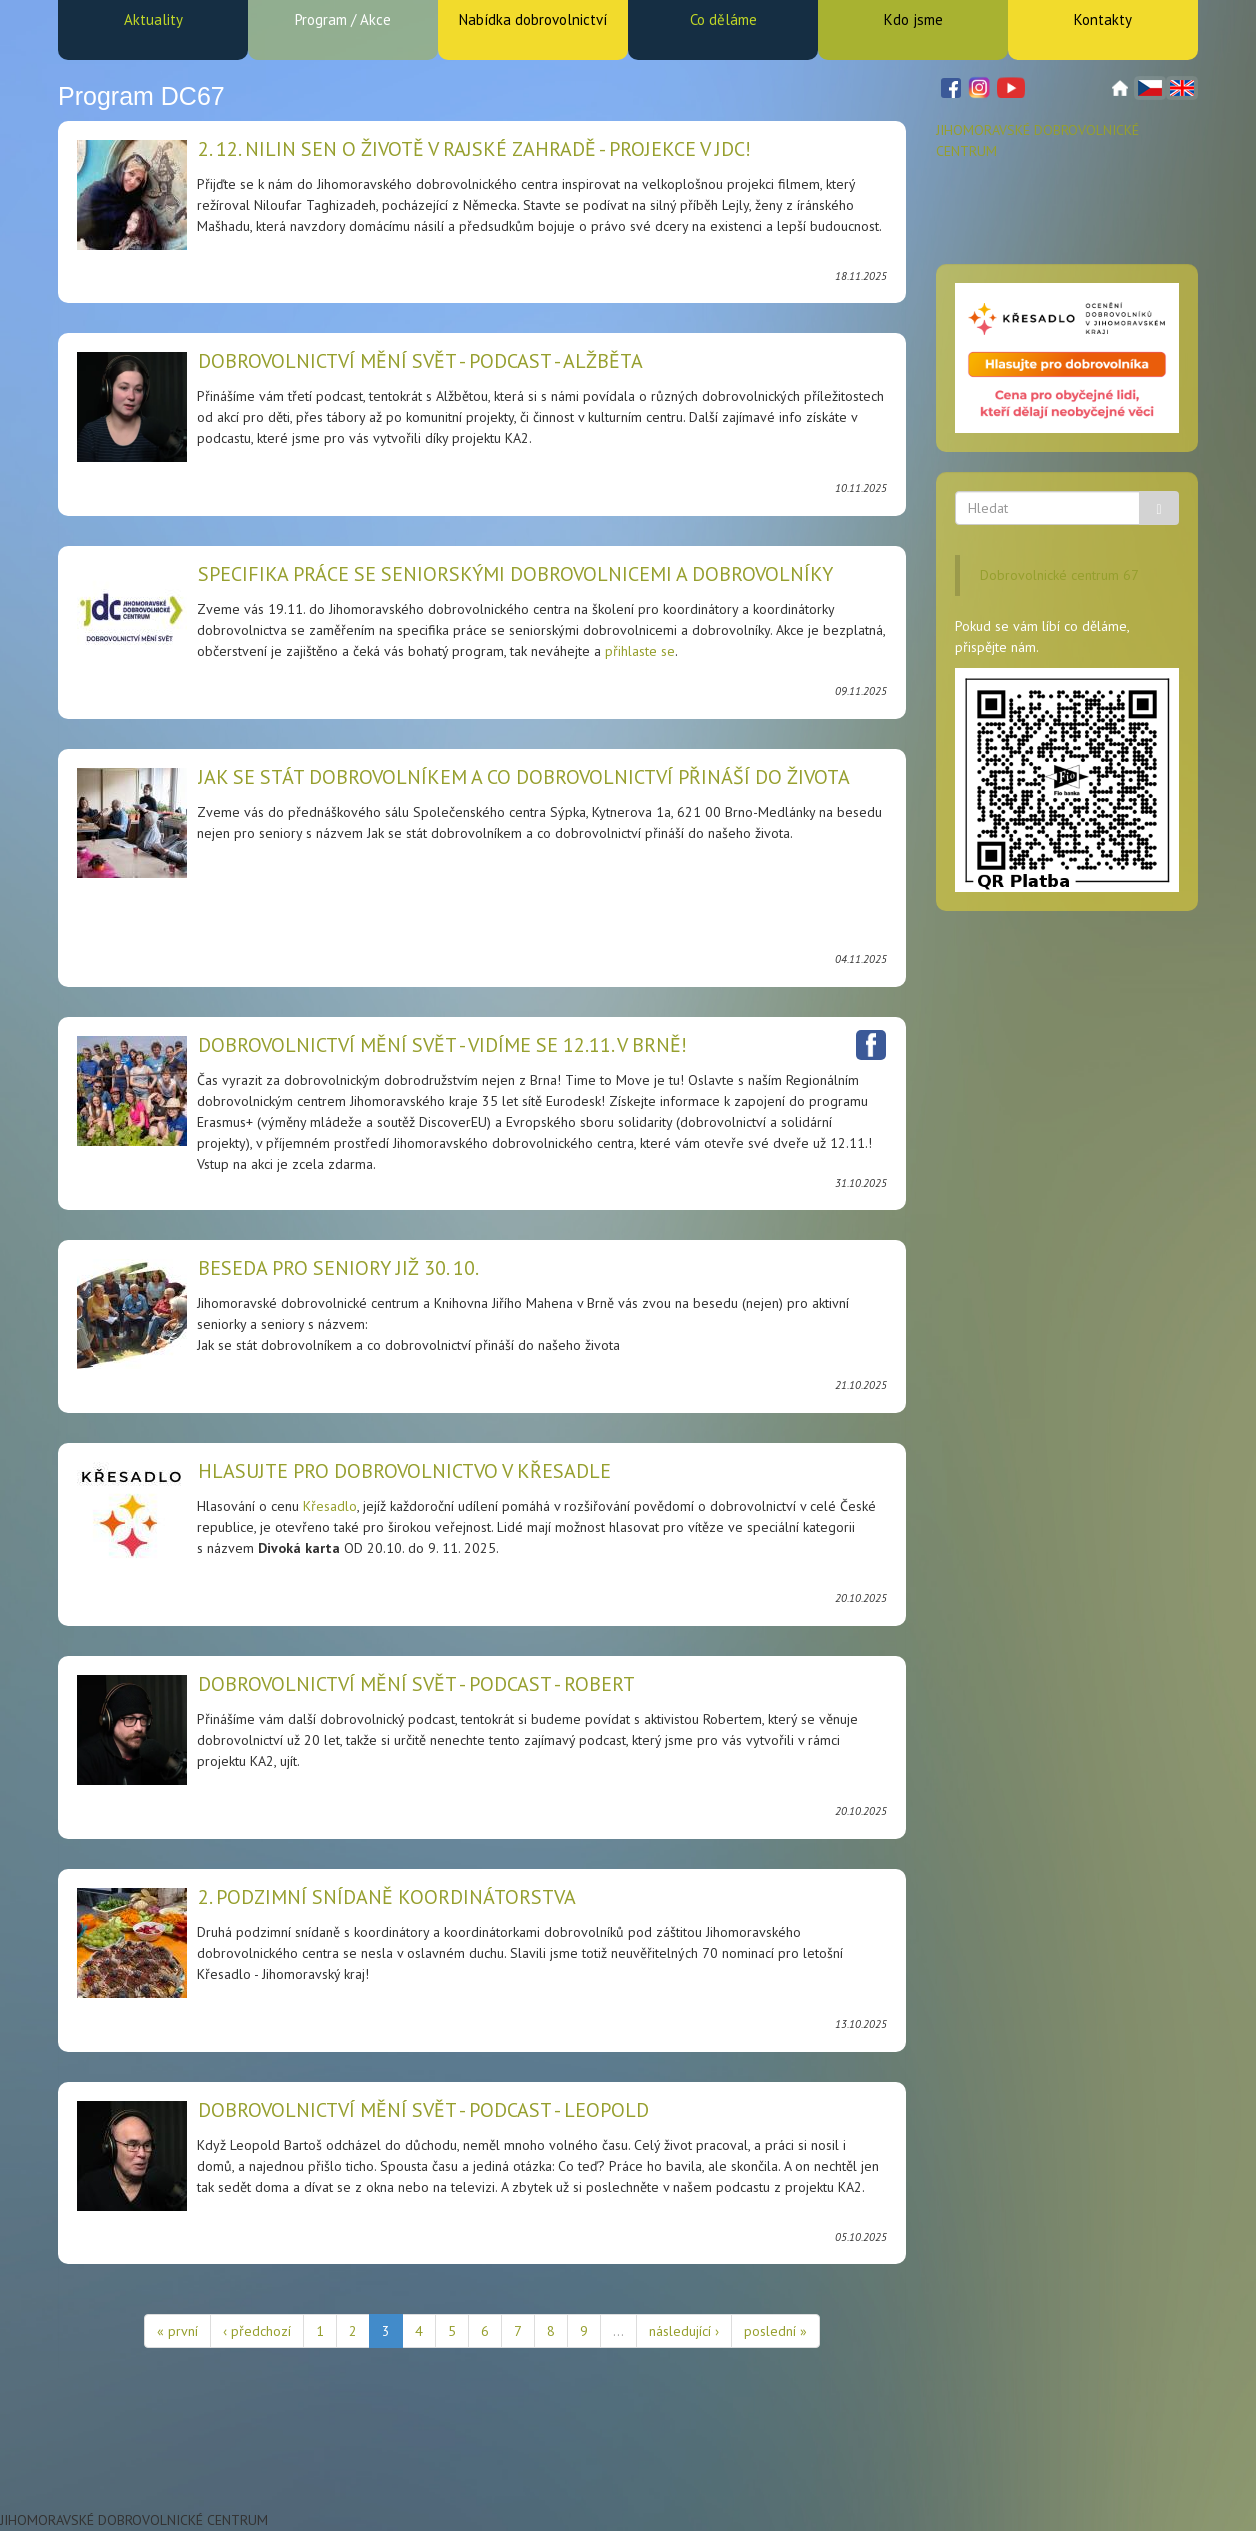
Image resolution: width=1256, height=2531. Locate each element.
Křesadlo (330, 1506)
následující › (684, 2331)
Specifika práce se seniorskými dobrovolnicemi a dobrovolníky (515, 574)
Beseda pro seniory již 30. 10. (338, 1268)
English (1182, 88)
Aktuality (153, 19)
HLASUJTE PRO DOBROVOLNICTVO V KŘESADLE (404, 1471)
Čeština (1150, 88)
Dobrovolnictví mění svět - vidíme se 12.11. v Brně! (442, 1045)
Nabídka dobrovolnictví (533, 19)
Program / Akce (343, 19)
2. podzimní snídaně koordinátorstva (387, 1897)
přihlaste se (640, 651)
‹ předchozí (257, 2331)
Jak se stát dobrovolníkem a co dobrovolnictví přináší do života (524, 777)
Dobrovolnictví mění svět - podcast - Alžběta (420, 361)
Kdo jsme (913, 19)
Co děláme (723, 19)
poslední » (775, 2331)
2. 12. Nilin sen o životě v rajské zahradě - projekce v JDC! (474, 149)
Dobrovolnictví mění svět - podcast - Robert (416, 1684)
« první (177, 2331)
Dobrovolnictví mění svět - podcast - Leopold (423, 2110)
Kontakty (1103, 19)
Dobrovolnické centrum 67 (1059, 575)
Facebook (871, 1045)
